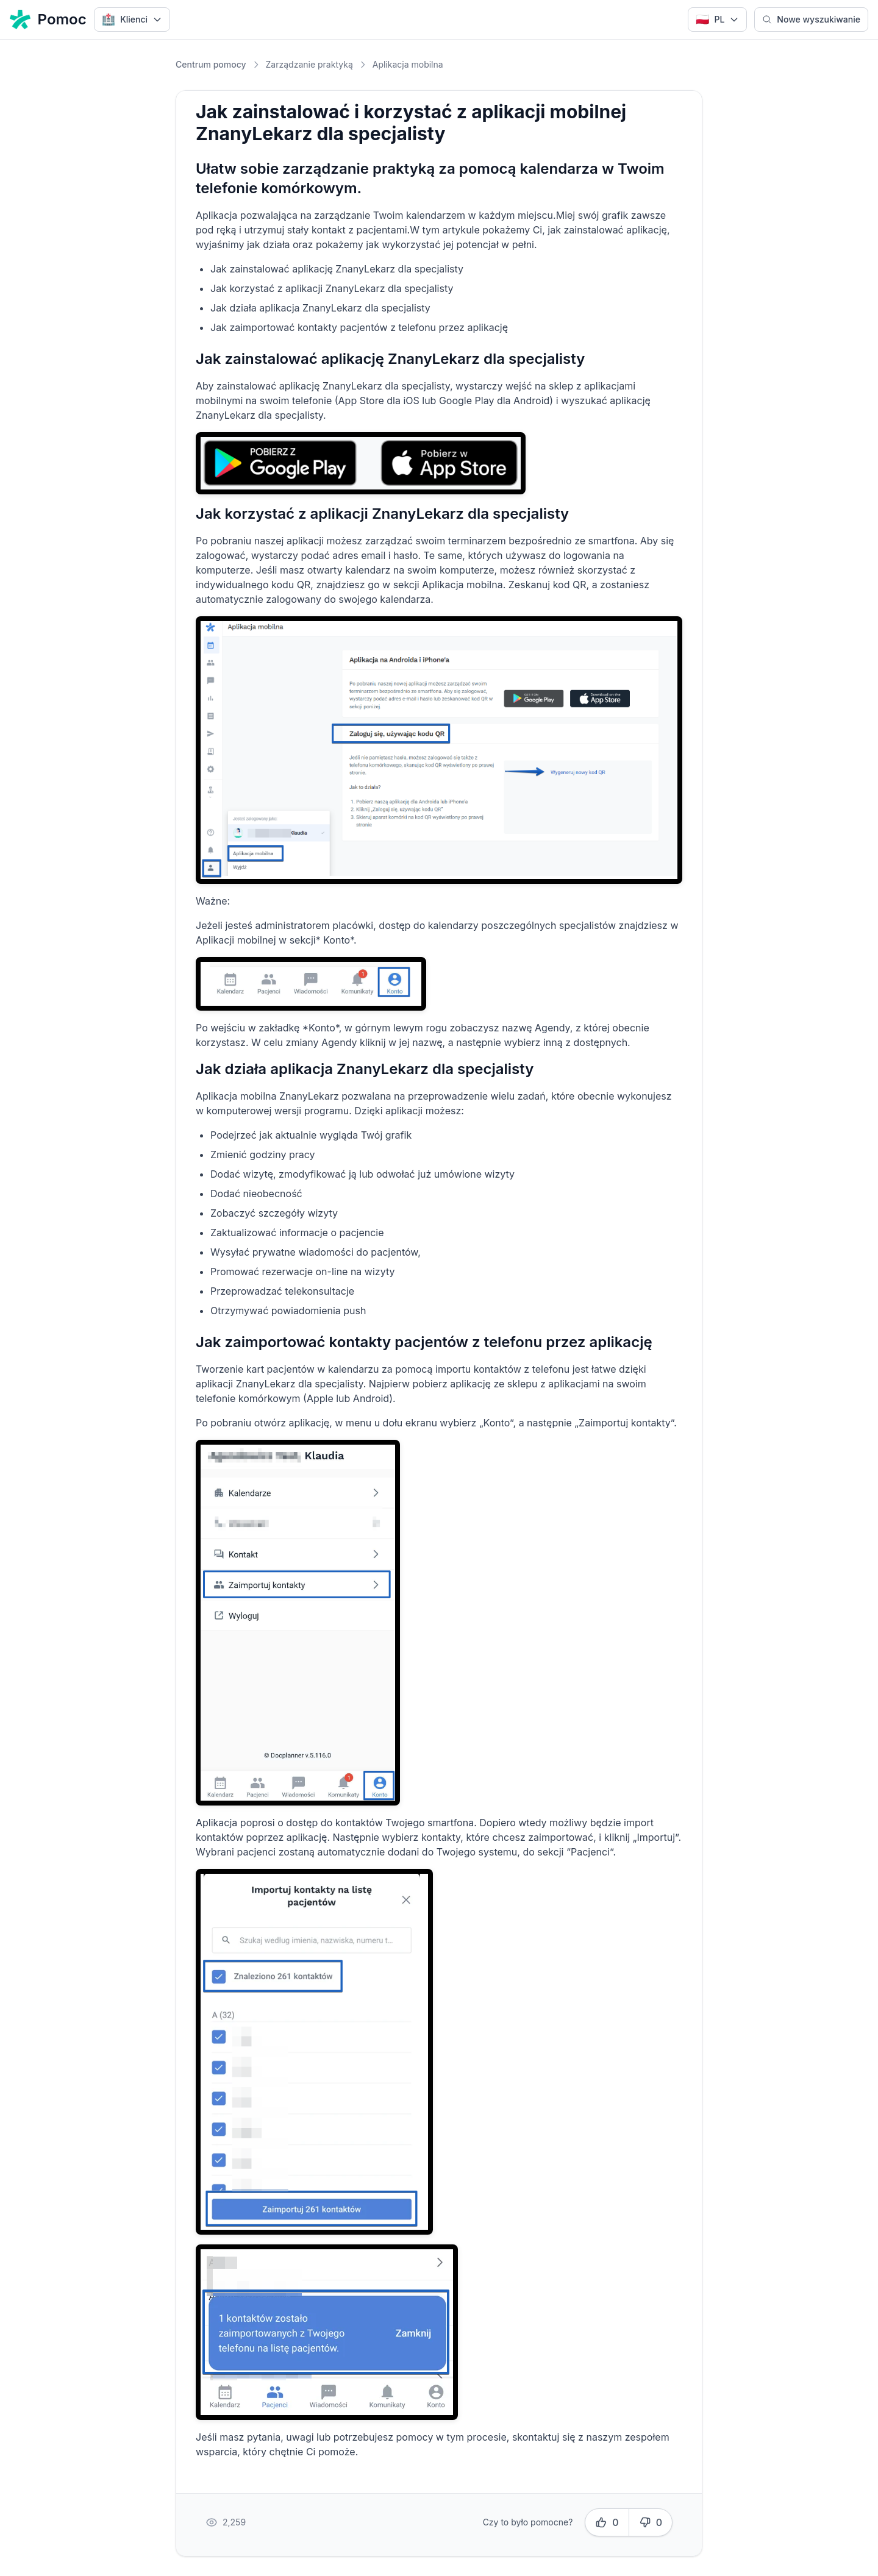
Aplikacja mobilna (408, 64)
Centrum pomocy (211, 64)
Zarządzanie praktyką (309, 64)
